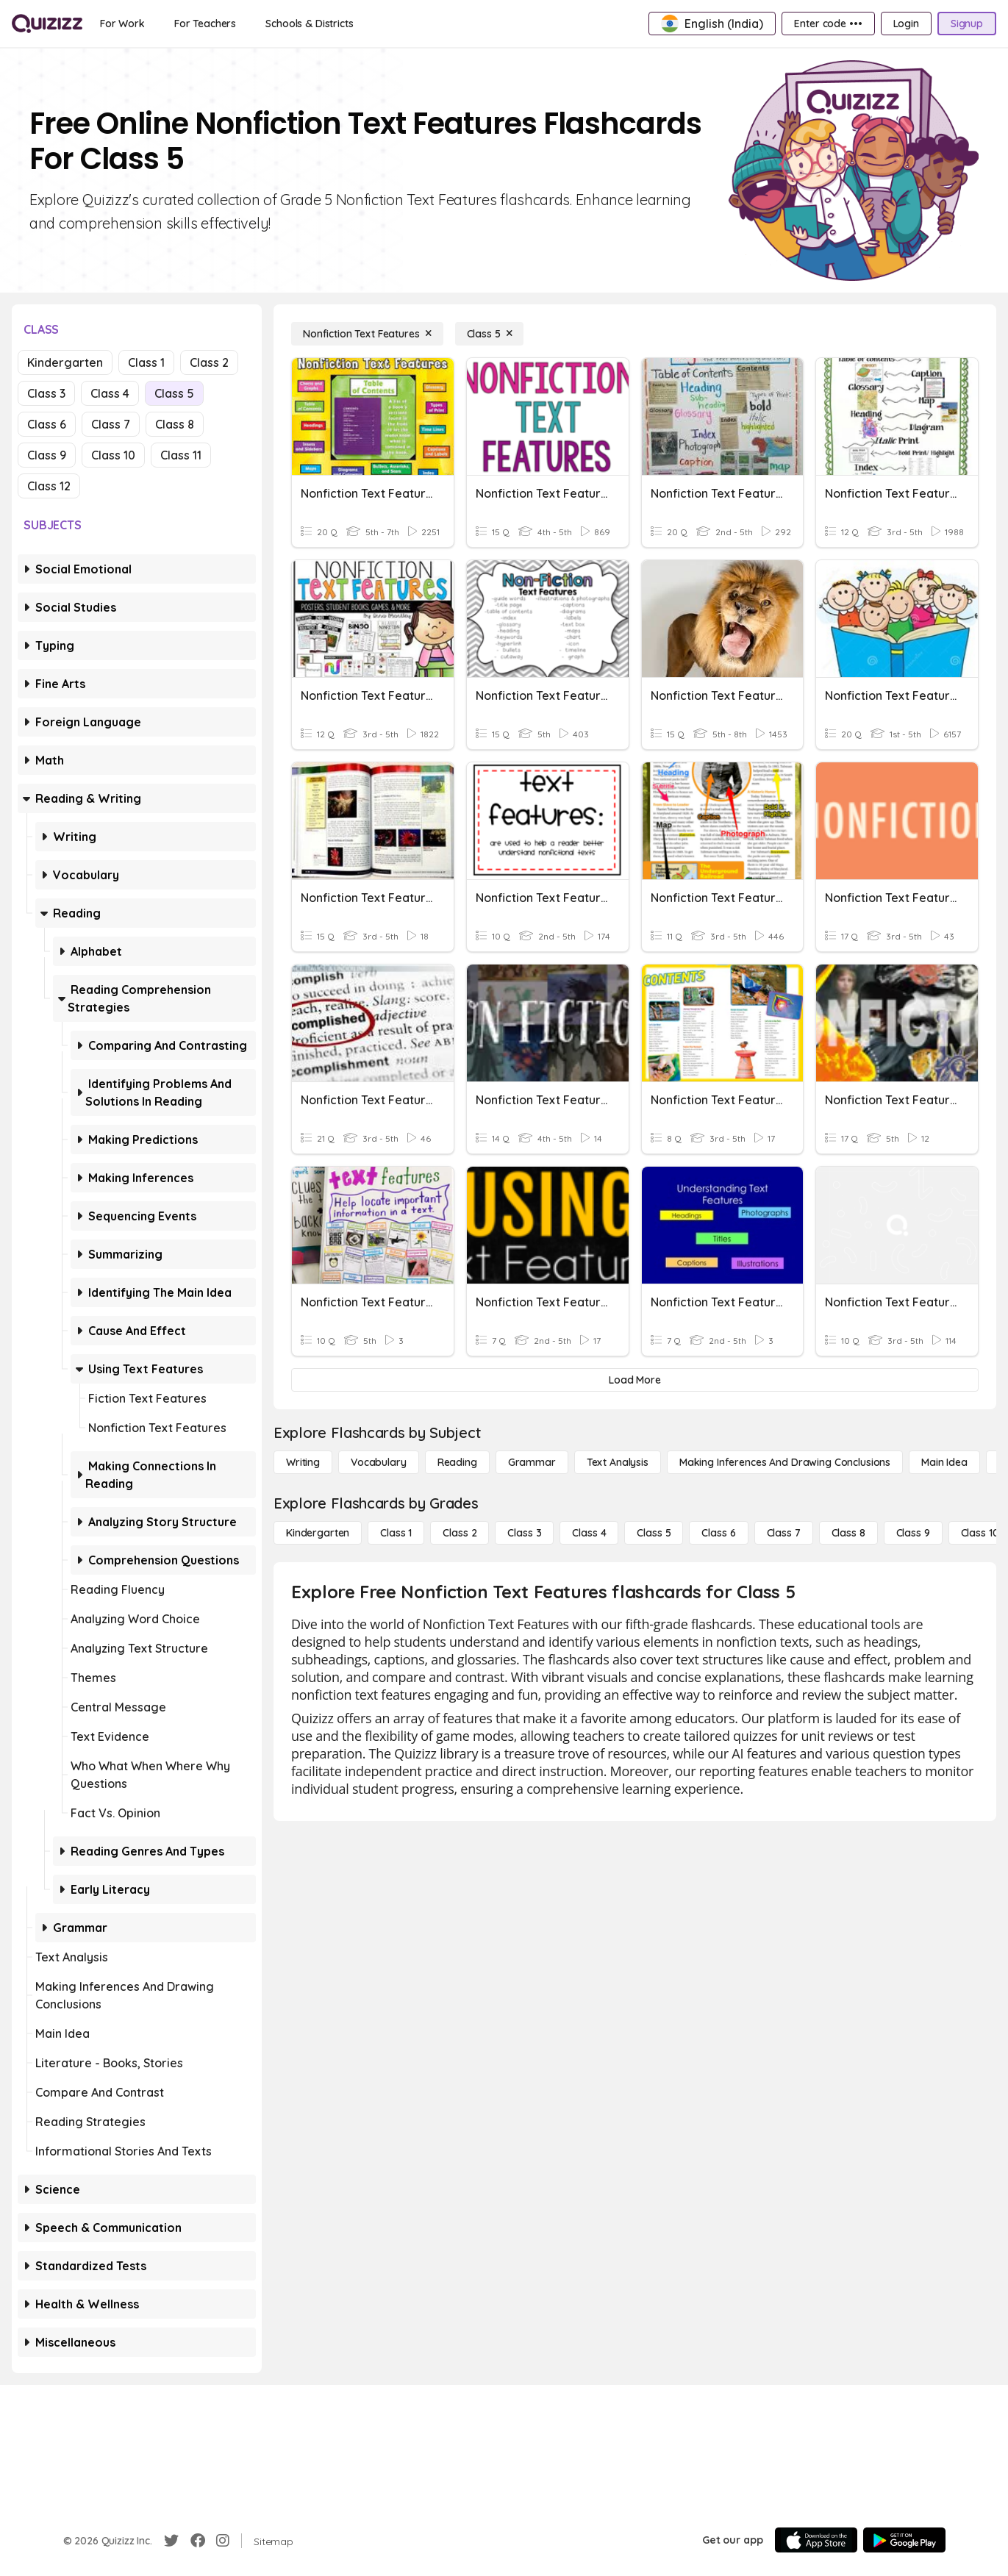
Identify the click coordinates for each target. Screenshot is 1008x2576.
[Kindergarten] (318, 1533)
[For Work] (122, 23)
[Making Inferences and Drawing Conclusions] (785, 1462)
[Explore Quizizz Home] (47, 23)
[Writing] (303, 1462)
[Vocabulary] (378, 1462)
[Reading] (457, 1462)
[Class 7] (783, 1533)
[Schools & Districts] (309, 23)
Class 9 (46, 455)
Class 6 (46, 424)
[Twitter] (171, 2540)
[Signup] (966, 23)
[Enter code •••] (828, 23)
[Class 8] (848, 1533)
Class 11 (180, 455)
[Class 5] (489, 334)
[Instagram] (222, 2540)
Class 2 (209, 362)
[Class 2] (459, 1533)
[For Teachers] (205, 23)
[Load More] (635, 1380)
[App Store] (816, 2539)
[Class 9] (913, 1533)
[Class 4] (589, 1533)
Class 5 (174, 393)
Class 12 (49, 486)
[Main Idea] (944, 1462)
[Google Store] (904, 2539)
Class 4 (109, 393)
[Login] (906, 23)
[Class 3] (524, 1533)
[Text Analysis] (617, 1462)
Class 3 (46, 393)
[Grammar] (532, 1462)
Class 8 (174, 424)
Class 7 (110, 424)
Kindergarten (65, 362)
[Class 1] (396, 1533)
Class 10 (113, 455)
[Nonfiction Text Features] (367, 334)
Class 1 (146, 362)
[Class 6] (718, 1533)
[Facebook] (197, 2540)
